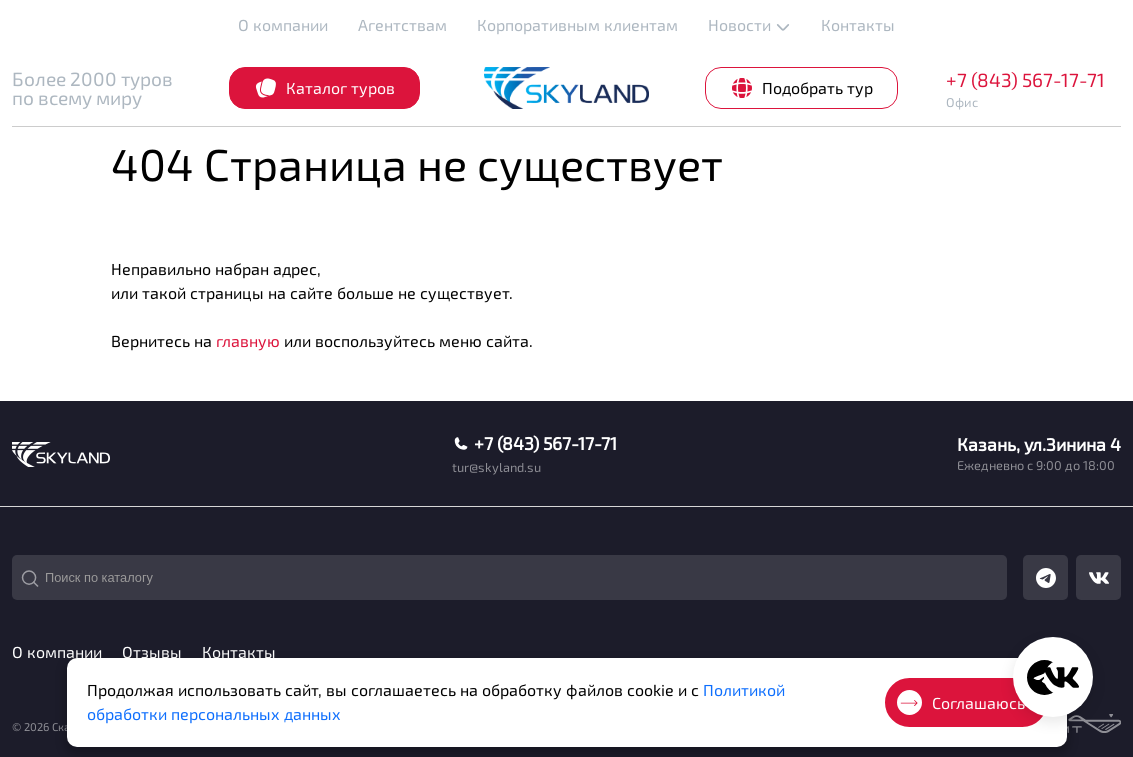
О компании (283, 24)
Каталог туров (324, 88)
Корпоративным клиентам (577, 24)
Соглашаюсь (961, 702)
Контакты (858, 24)
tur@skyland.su (496, 467)
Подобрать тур (801, 88)
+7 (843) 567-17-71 (1025, 79)
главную (248, 340)
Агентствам (402, 24)
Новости (749, 25)
